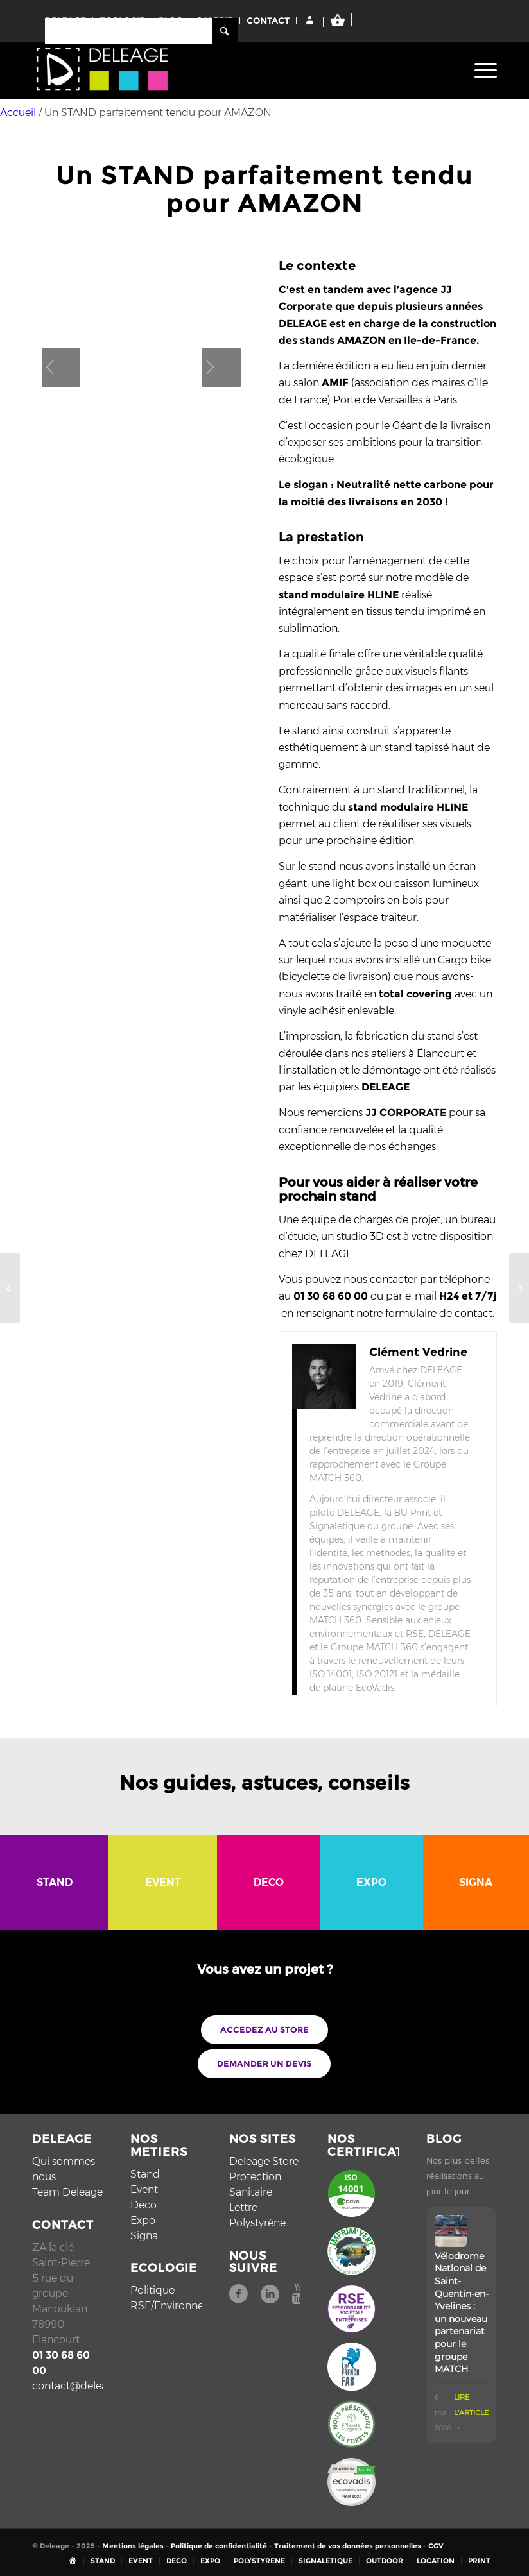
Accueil (18, 112)
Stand (145, 2174)
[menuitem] (482, 70)
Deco (143, 2205)
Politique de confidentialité (219, 2545)
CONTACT (268, 20)
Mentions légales (133, 2545)
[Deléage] (103, 73)
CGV (436, 2545)
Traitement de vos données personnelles (347, 2545)
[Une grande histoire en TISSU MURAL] (519, 1288)
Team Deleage (67, 2192)
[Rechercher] (141, 31)
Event (144, 2189)
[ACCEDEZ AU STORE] (264, 2029)
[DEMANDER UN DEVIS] (264, 2063)
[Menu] (482, 70)
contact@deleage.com (88, 2386)
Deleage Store (264, 2161)
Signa (144, 2236)
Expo (142, 2220)
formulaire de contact (438, 1313)
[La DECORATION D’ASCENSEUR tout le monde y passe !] (10, 1288)
